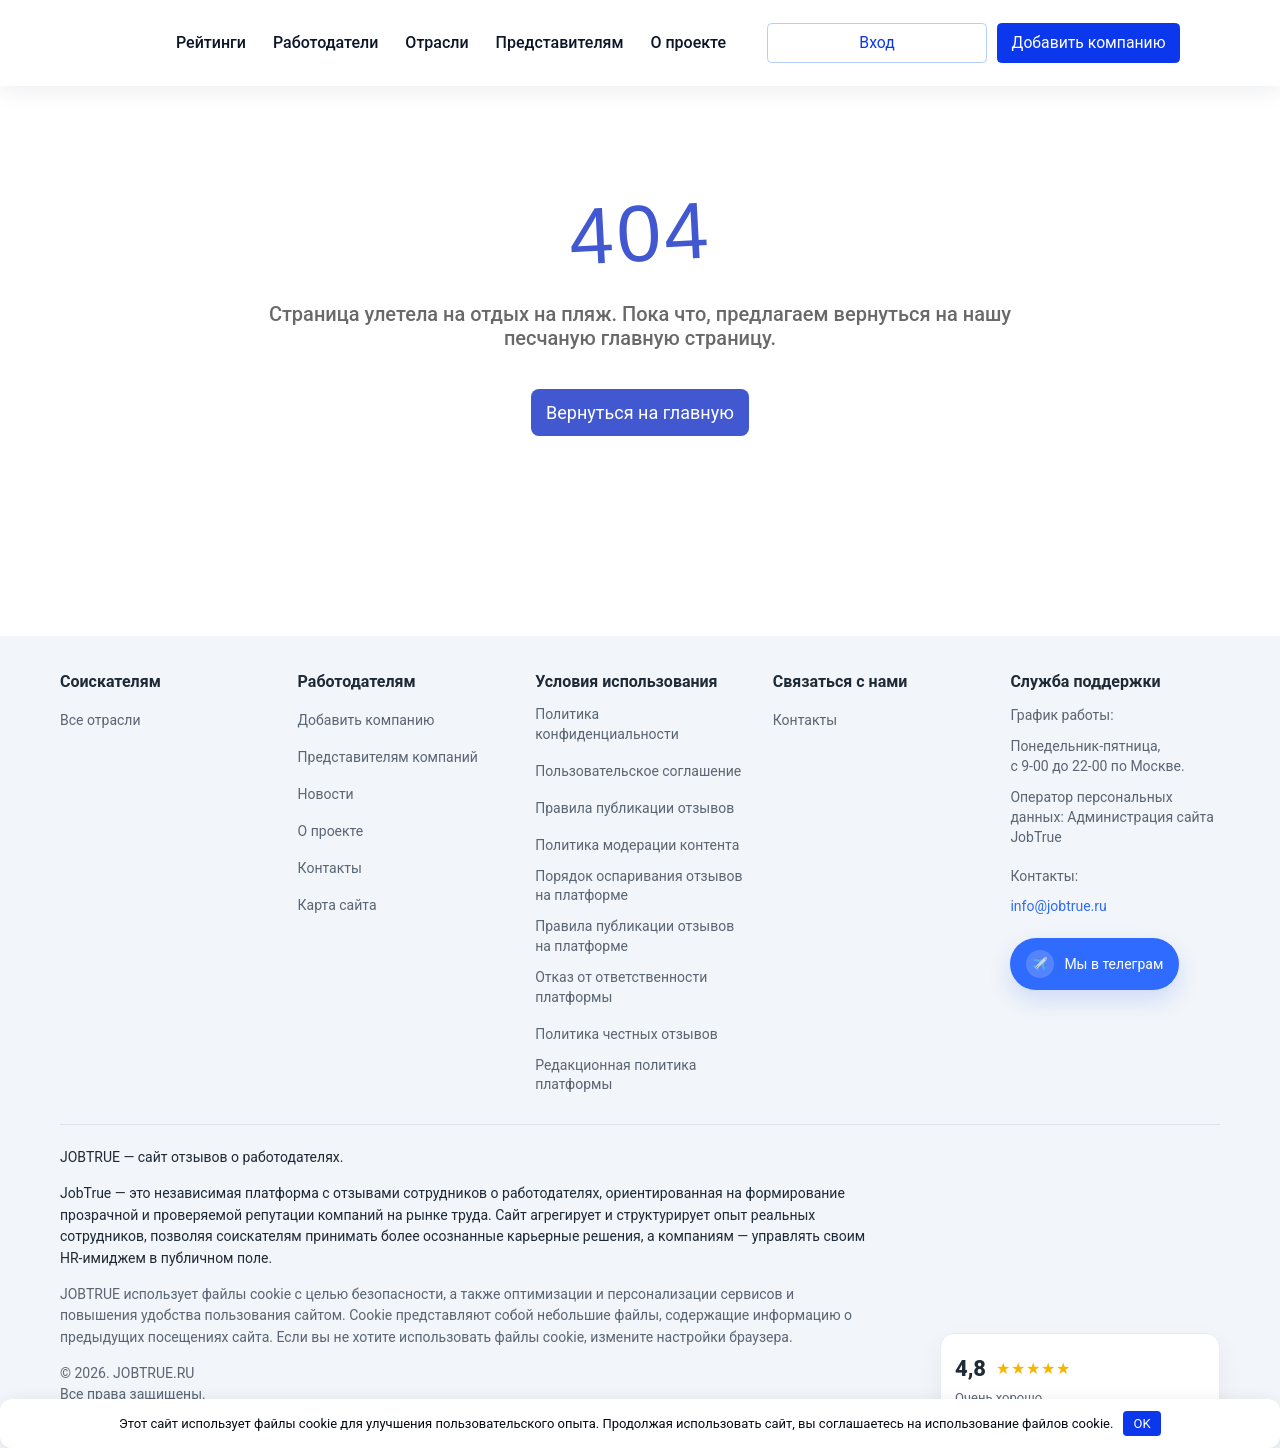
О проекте (688, 42)
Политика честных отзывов (626, 1034)
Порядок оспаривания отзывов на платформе (638, 886)
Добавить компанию (1089, 42)
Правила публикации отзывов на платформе (634, 936)
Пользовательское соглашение (638, 771)
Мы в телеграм (1094, 964)
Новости (326, 794)
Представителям (560, 42)
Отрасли (436, 42)
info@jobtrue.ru (1058, 906)
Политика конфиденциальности (607, 724)
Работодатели (325, 42)
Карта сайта (337, 905)
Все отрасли (100, 720)
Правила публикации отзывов (634, 808)
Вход (876, 42)
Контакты (330, 868)
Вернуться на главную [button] (640, 412)
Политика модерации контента (637, 845)
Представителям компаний (388, 757)
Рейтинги (211, 42)
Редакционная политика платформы (615, 1075)
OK (1142, 1423)
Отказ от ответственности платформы (621, 987)
